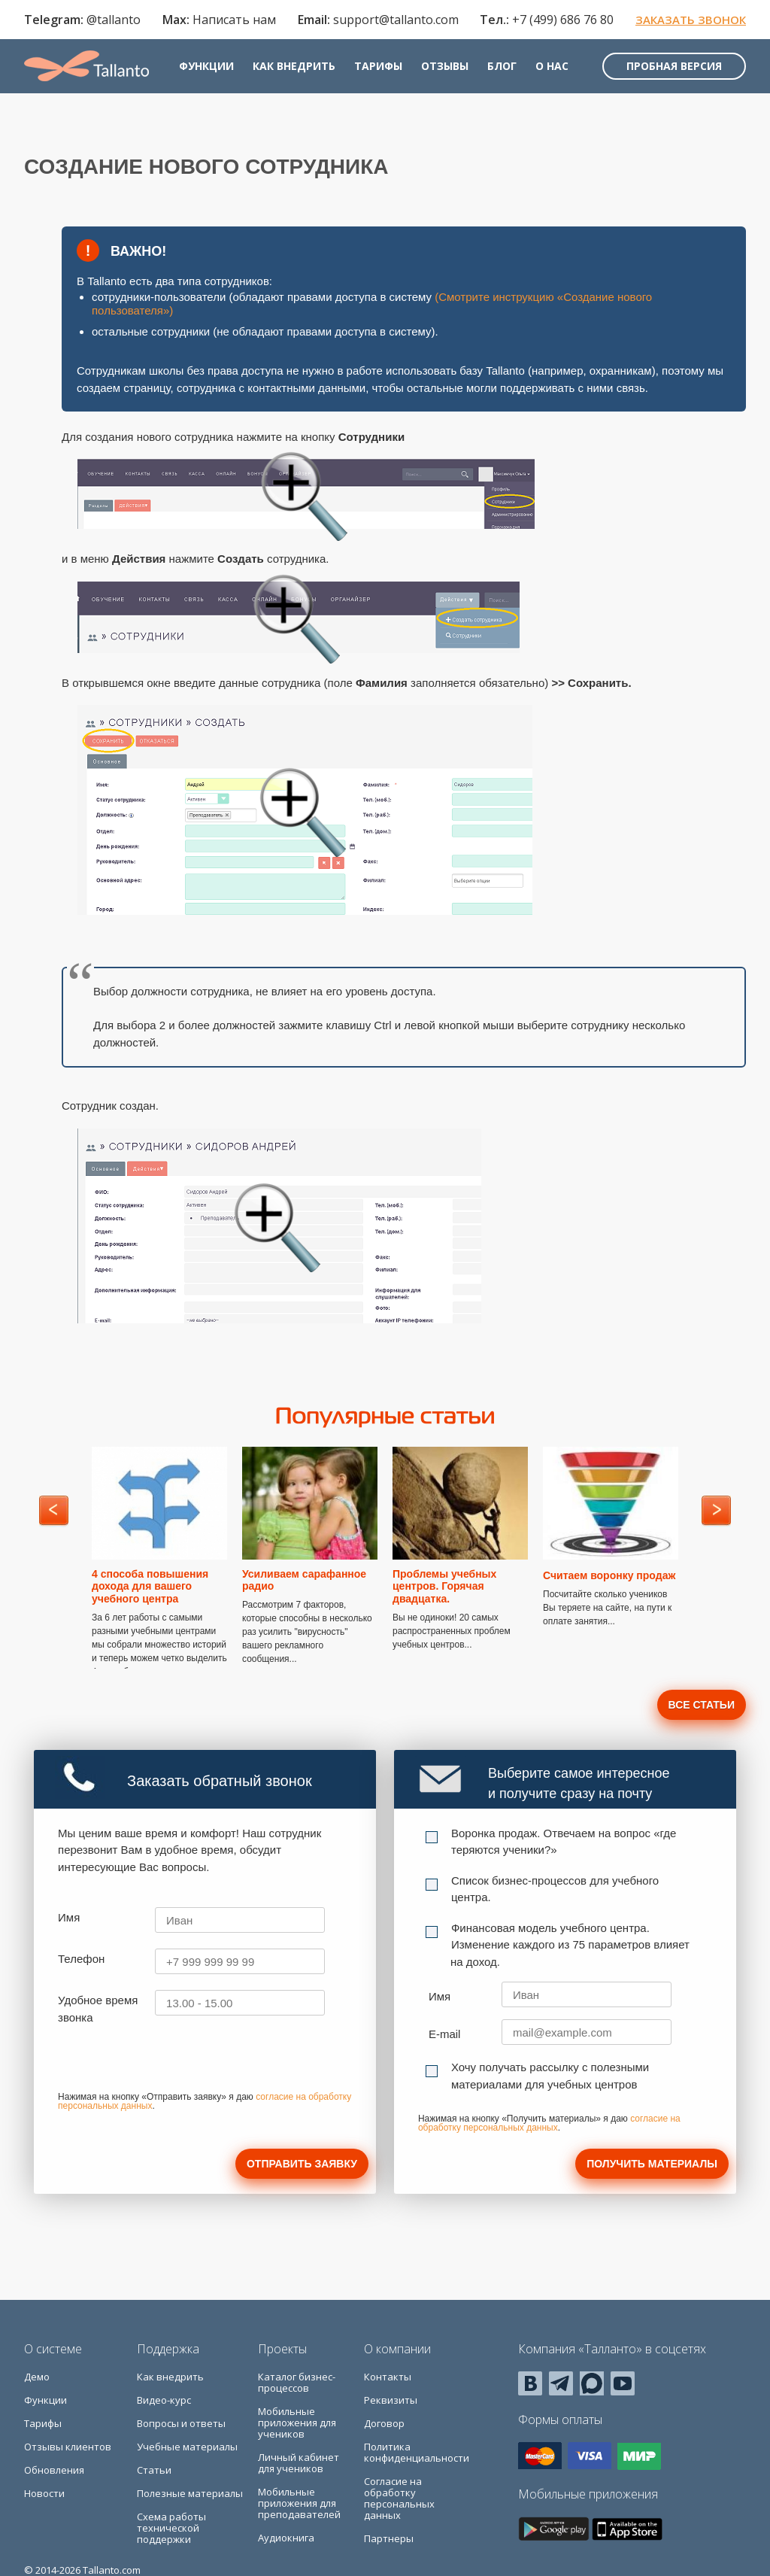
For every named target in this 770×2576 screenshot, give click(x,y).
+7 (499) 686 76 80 (563, 19)
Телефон (81, 1958)
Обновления (54, 2470)
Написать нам (234, 19)
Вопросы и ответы (181, 2423)
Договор (384, 2423)
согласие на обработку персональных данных (549, 2123)
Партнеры (389, 2538)
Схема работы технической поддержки (171, 2528)
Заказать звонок (690, 19)
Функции (206, 66)
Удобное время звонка (98, 2009)
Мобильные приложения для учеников (297, 2422)
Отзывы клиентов (67, 2446)
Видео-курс (164, 2400)
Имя (69, 1917)
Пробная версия (674, 66)
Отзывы (444, 66)
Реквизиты (390, 2400)
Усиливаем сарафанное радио (304, 1580)
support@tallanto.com (396, 19)
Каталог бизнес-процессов (296, 2382)
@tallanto (113, 19)
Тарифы (378, 66)
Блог (502, 66)
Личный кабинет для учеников (298, 2462)
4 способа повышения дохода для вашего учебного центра (150, 1586)
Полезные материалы (190, 2493)
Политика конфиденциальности (416, 2452)
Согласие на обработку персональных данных (399, 2498)
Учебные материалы (187, 2446)
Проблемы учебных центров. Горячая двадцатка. (444, 1586)
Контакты (387, 2376)
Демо (37, 2376)
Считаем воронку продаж (609, 1575)
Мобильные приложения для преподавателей (299, 2503)
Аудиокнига (286, 2537)
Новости (44, 2493)
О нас (551, 66)
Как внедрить (294, 66)
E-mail (445, 2034)
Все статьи (701, 1705)
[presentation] (172, 2063)
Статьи (154, 2470)
